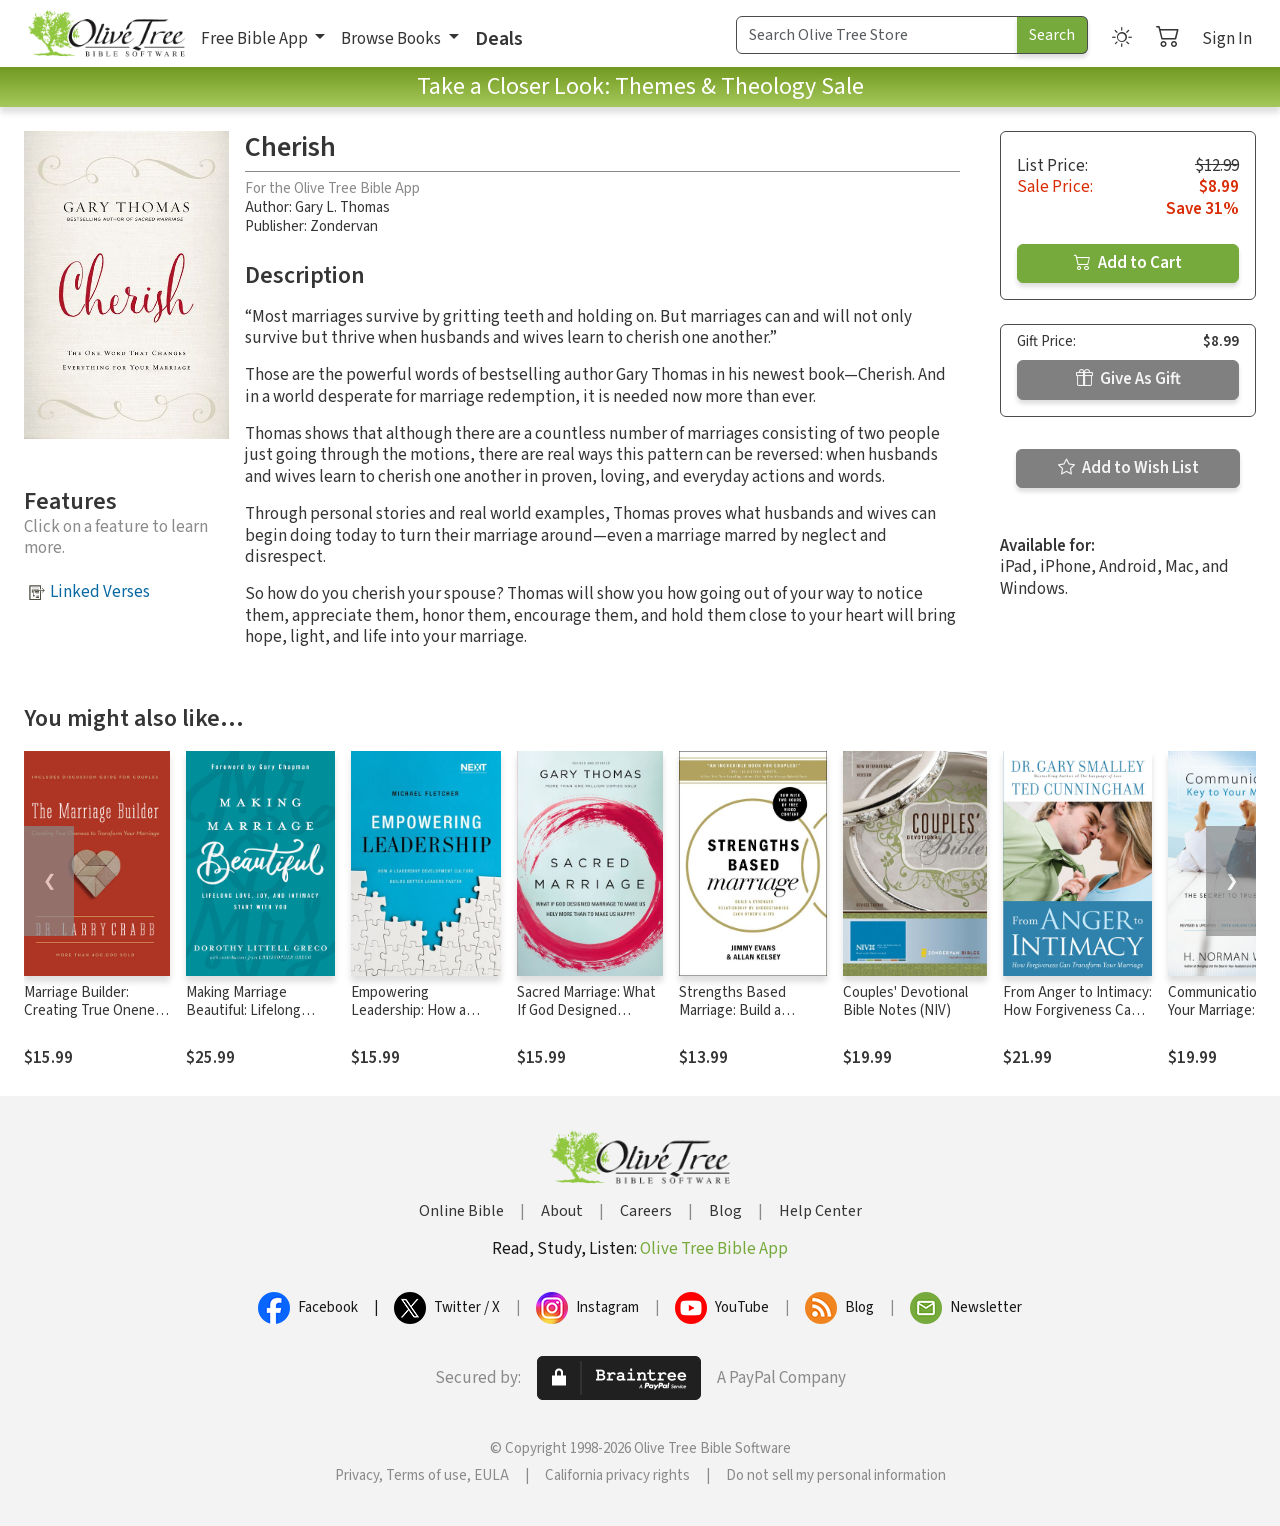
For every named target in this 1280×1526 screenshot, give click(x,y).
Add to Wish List (1128, 468)
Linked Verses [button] (100, 592)
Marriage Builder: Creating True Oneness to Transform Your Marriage (96, 1021)
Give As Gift (1128, 379)
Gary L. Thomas (342, 207)
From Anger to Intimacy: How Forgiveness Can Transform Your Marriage (1077, 1021)
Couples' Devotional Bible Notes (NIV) (905, 1002)
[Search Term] (877, 35)
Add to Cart (1128, 263)
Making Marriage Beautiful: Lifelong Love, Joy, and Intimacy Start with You (258, 1021)
